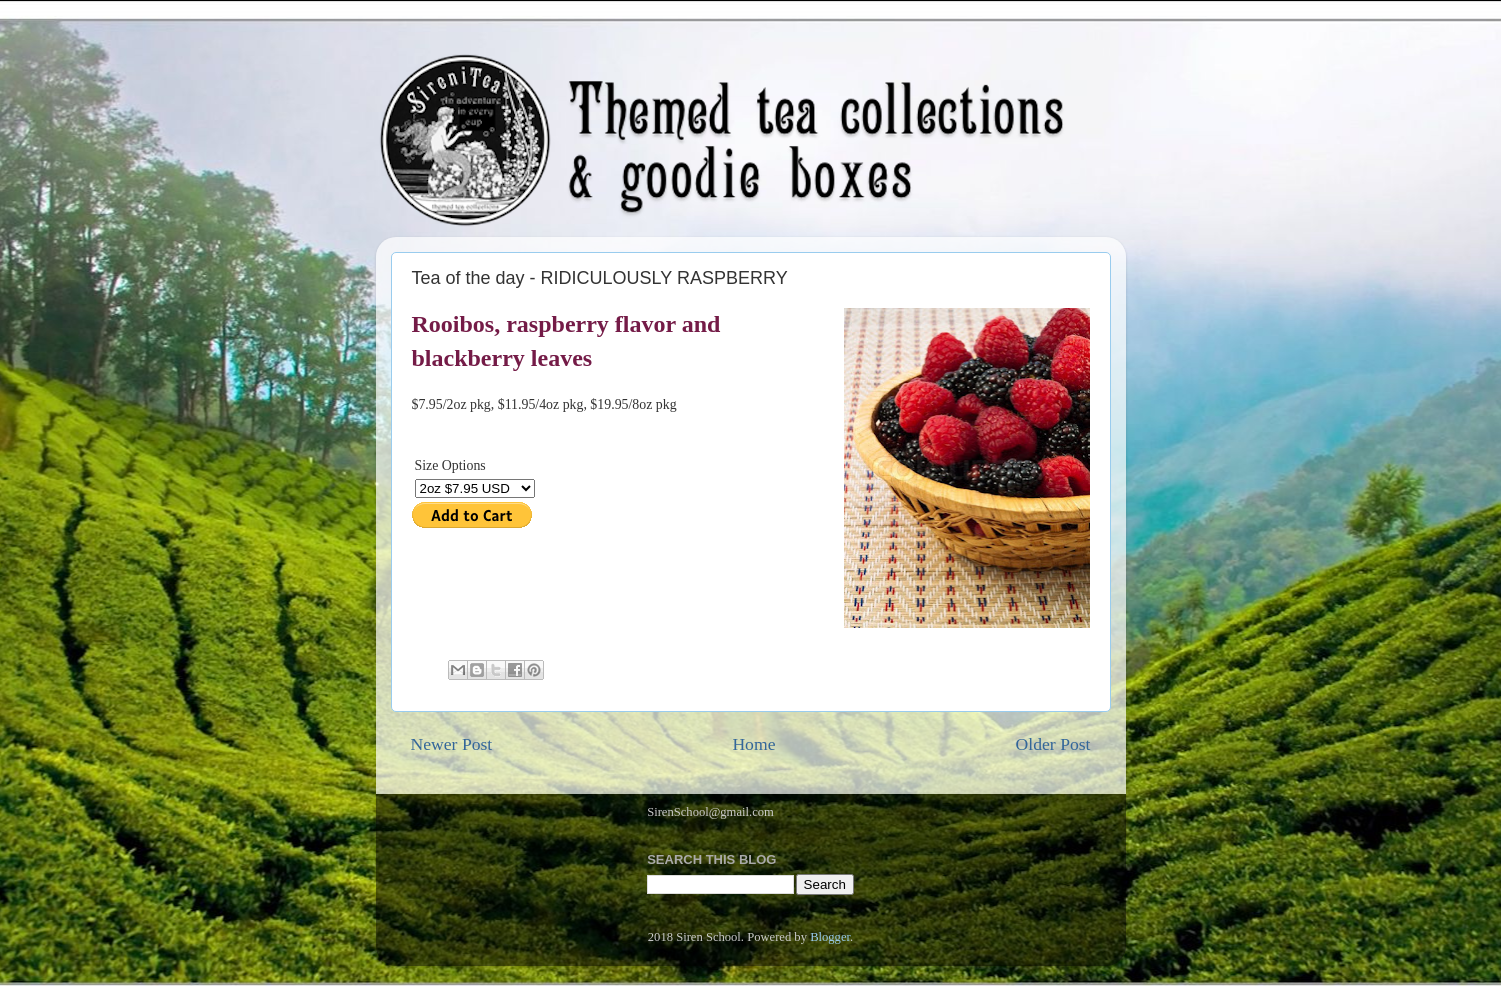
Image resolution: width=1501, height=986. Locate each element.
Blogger (830, 937)
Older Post (1053, 744)
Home (753, 744)
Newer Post (452, 744)
